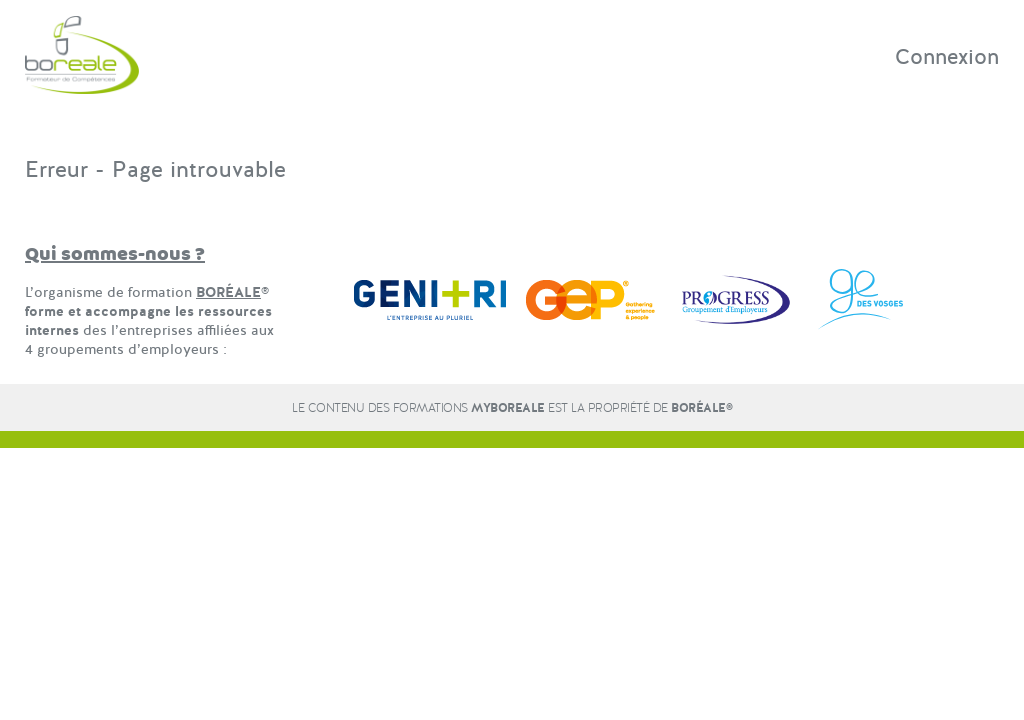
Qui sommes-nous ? (115, 254)
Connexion (947, 57)
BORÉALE (228, 292)
